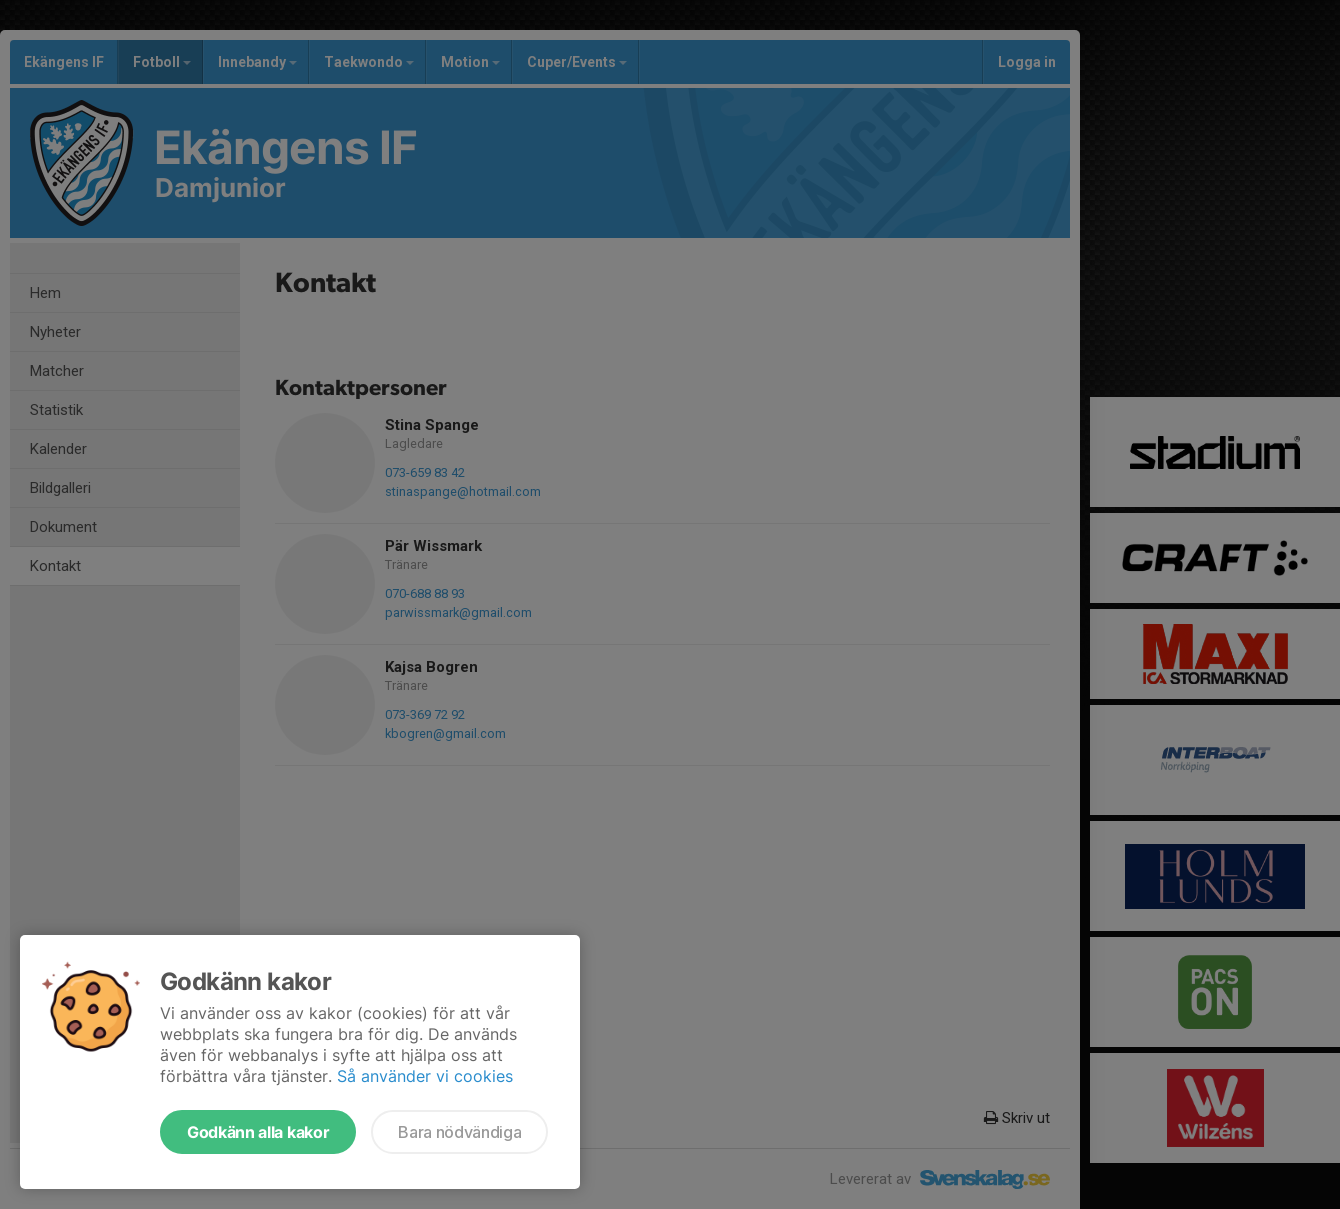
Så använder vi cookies (425, 1076)
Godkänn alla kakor (258, 1132)
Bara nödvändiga (459, 1132)
